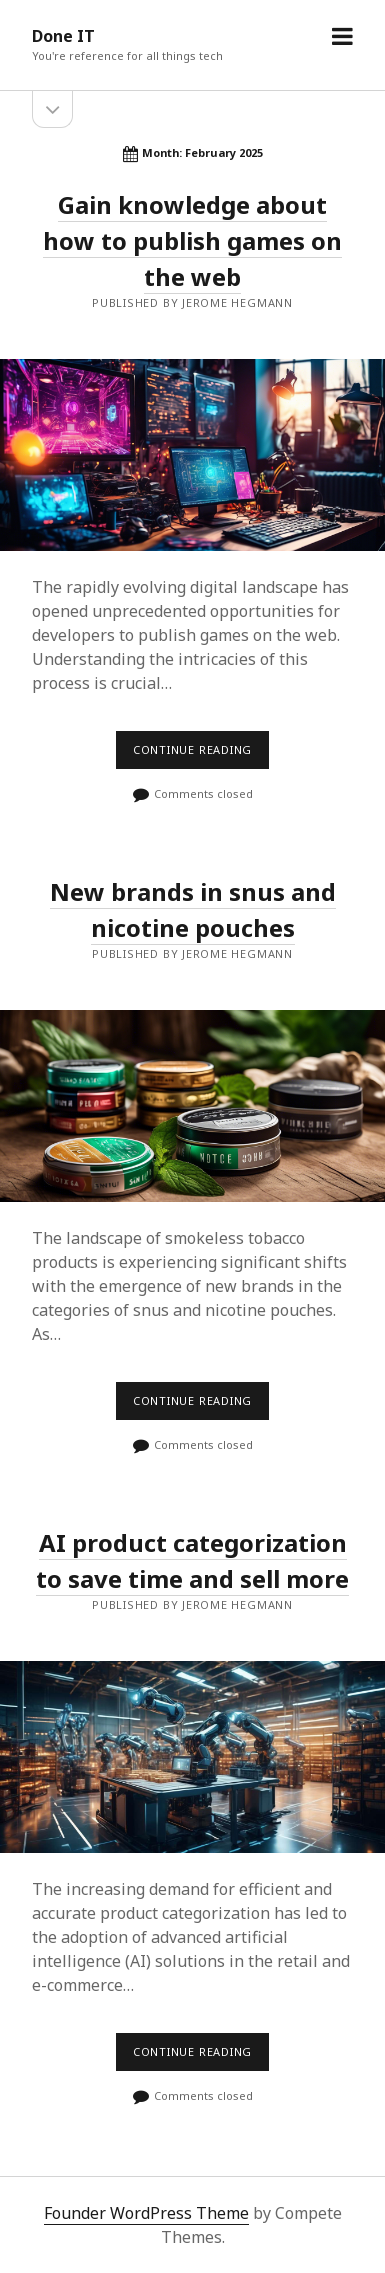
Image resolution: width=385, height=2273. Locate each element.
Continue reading (198, 755)
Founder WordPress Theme (146, 2213)
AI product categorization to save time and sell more (192, 1757)
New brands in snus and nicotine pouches (192, 1106)
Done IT (63, 36)
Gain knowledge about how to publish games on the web (192, 240)
